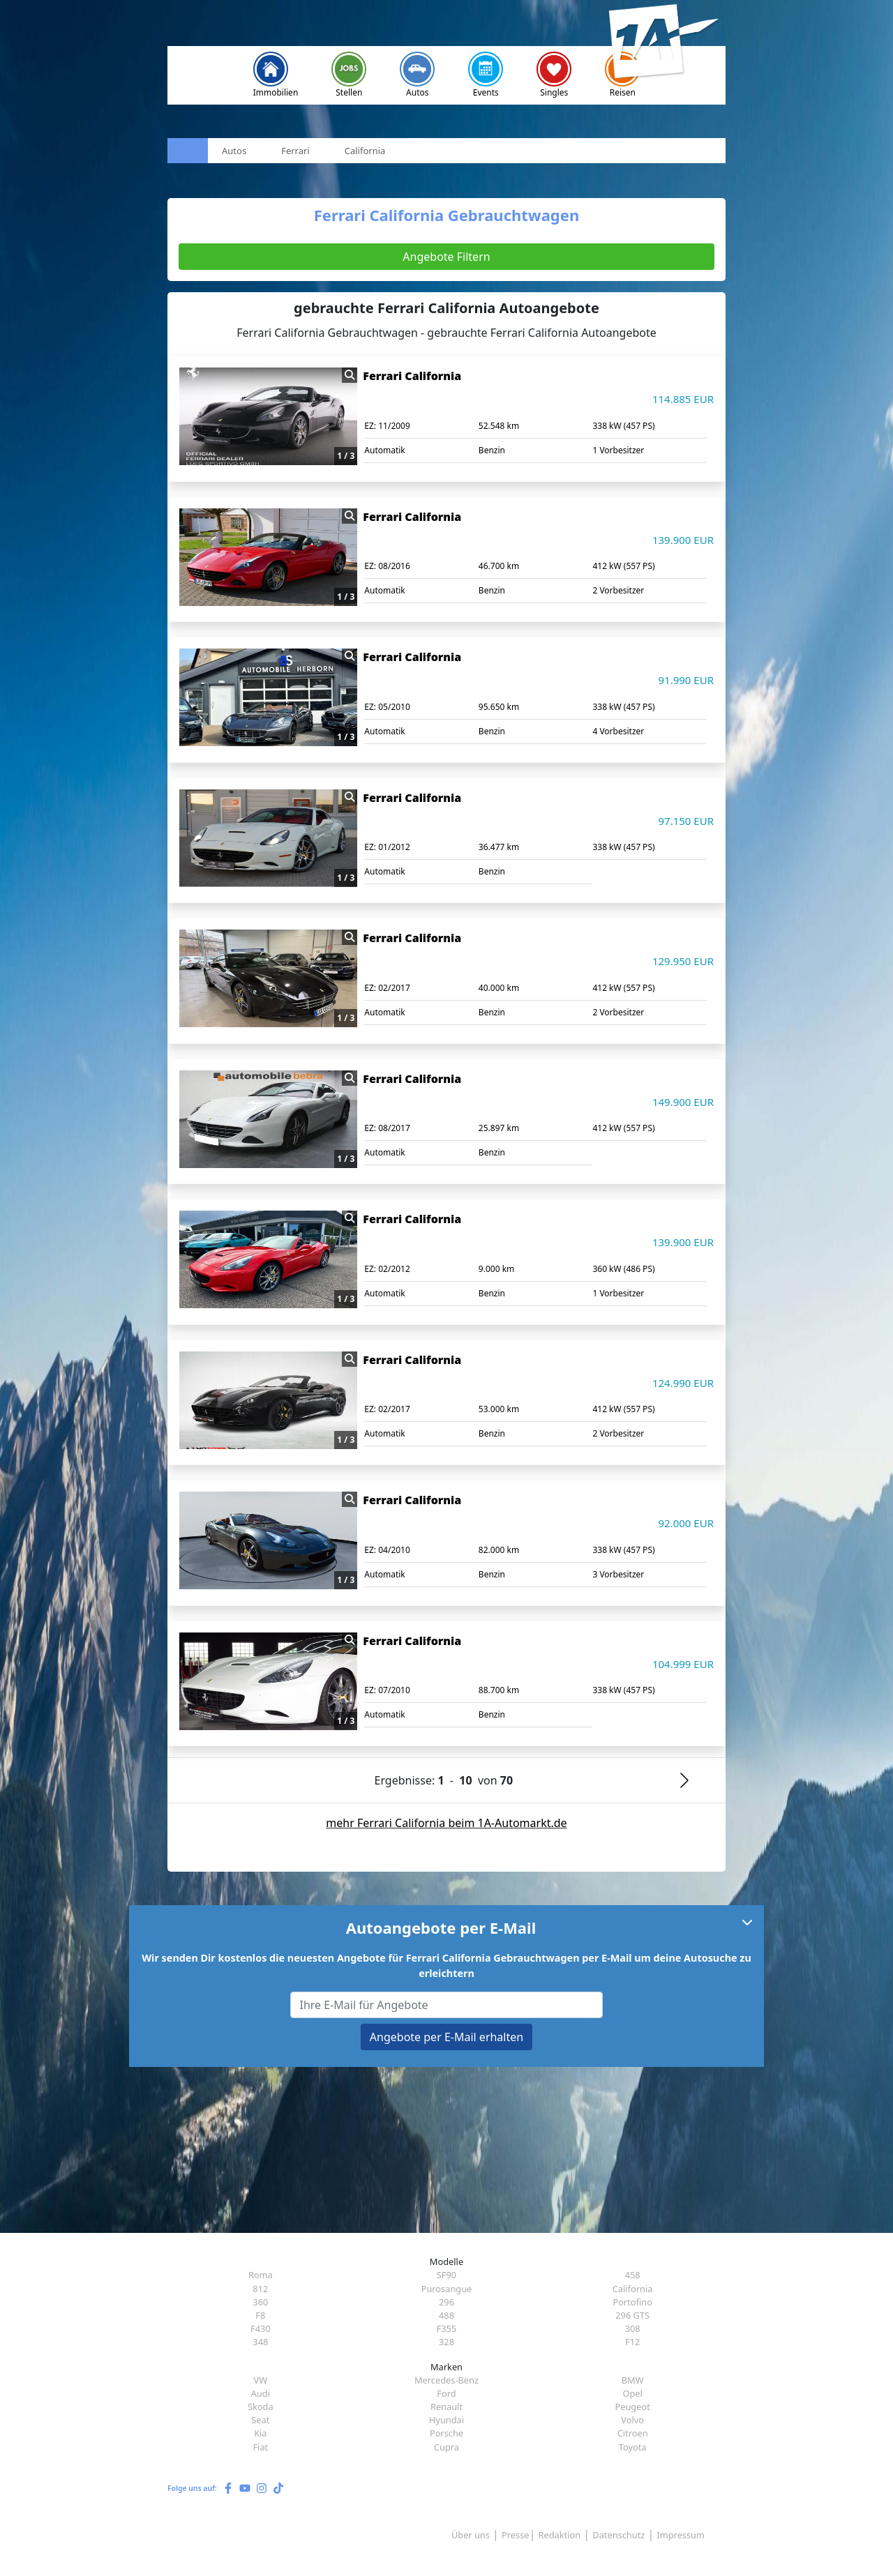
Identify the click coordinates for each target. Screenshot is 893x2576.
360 (260, 2302)
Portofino (632, 2302)
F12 (632, 2341)
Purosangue (446, 2288)
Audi (260, 2393)
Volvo (632, 2420)
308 (632, 2328)
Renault (446, 2406)
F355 (447, 2328)
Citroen (632, 2433)
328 (446, 2341)
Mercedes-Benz (446, 2380)
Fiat (260, 2447)
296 (446, 2302)
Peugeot (632, 2406)
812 (260, 2288)
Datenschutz (618, 2535)
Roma (260, 2274)
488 (446, 2315)
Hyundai (446, 2420)
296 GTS (632, 2315)
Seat (260, 2420)
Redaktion (560, 2535)
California (633, 2288)
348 (260, 2341)
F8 (260, 2315)
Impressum (680, 2535)
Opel (632, 2393)
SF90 (446, 2274)
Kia (260, 2433)
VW (261, 2380)
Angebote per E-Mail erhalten (446, 2037)
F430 (260, 2328)
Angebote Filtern (446, 256)
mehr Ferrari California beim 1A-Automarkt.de (446, 1823)
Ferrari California (412, 376)
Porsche (446, 2433)
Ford (446, 2393)
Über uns (470, 2535)
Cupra (446, 2447)
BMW (633, 2380)
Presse (515, 2535)
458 (632, 2274)
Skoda (260, 2406)
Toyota (633, 2447)
